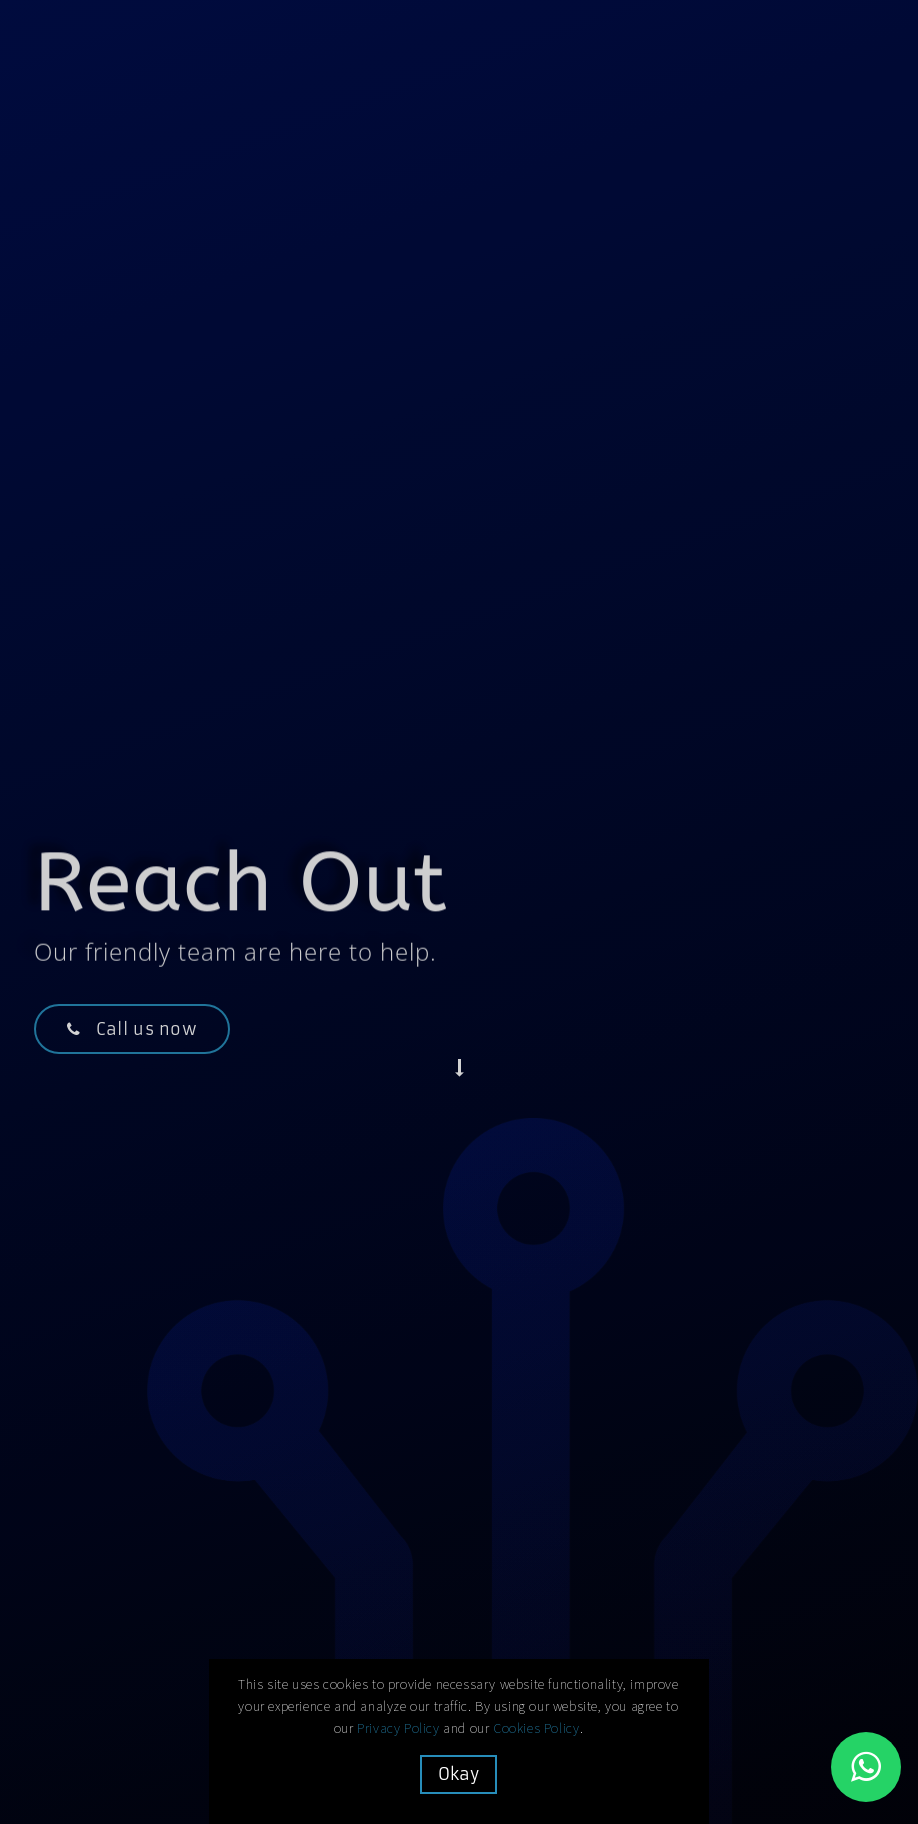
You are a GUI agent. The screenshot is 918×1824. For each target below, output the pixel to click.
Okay (459, 1774)
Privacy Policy (399, 1728)
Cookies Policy (537, 1728)
